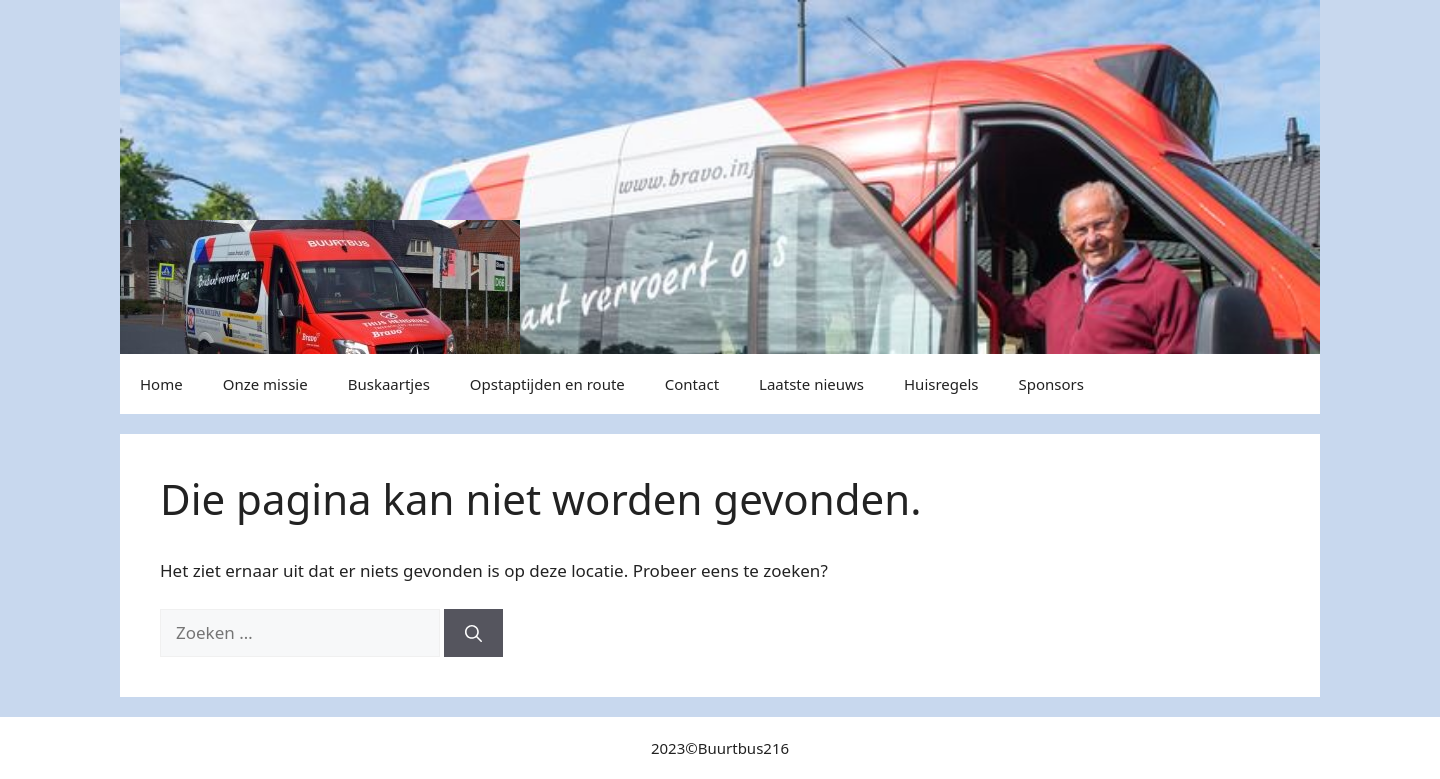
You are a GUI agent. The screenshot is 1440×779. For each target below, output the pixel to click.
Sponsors (1051, 384)
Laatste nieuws (811, 384)
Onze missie (265, 384)
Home (161, 384)
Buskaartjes (389, 384)
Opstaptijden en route (547, 384)
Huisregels (941, 384)
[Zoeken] (473, 633)
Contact (692, 384)
